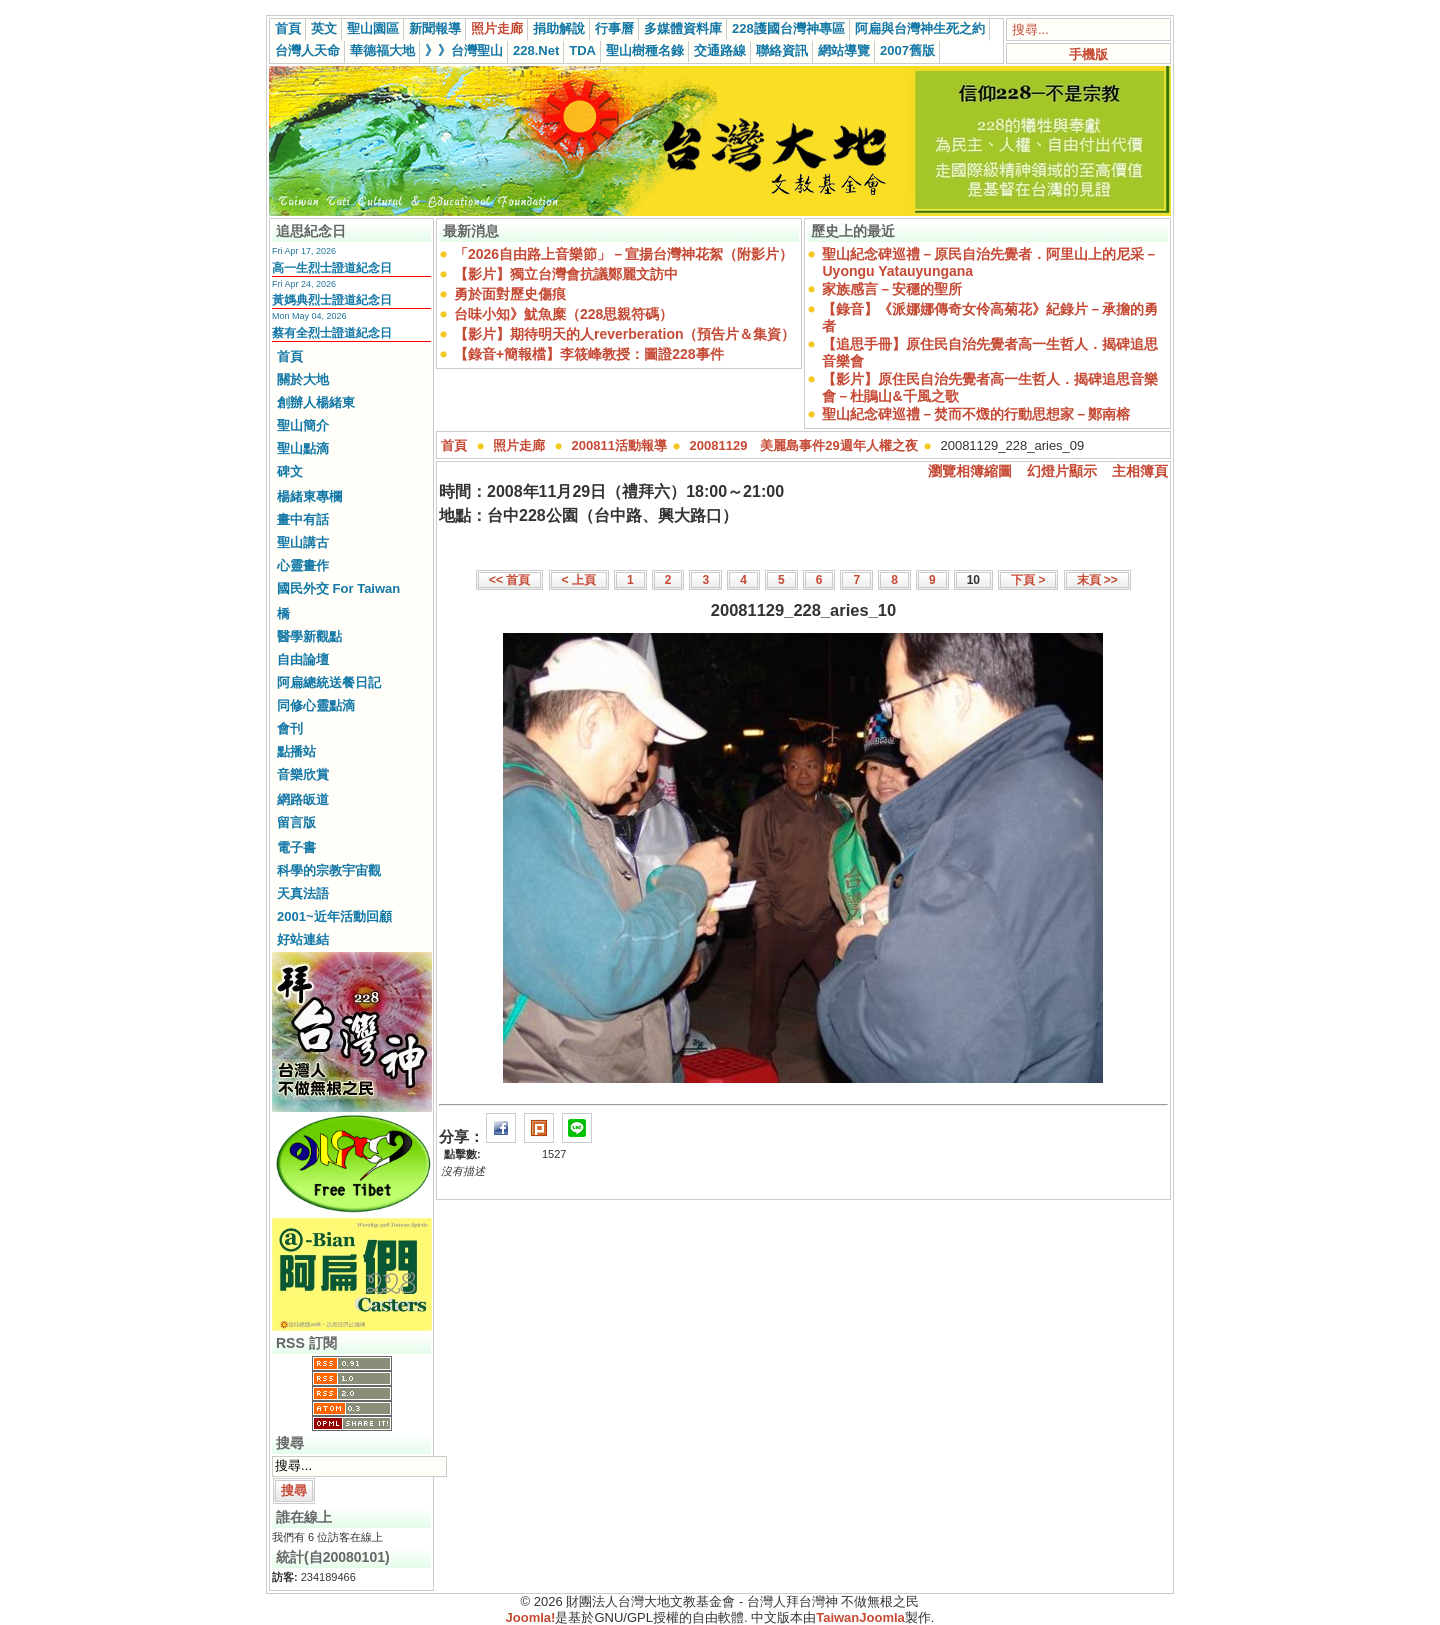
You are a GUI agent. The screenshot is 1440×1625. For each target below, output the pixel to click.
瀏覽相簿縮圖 (970, 471)
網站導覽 (844, 50)
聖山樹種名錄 (645, 50)
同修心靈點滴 (316, 705)
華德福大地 (382, 50)
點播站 (296, 751)
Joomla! (531, 1617)
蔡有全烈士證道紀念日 (332, 333)
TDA (582, 50)
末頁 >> (1097, 580)
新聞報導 (435, 28)
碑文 (290, 471)
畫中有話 (303, 519)
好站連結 (303, 939)
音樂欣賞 (303, 774)
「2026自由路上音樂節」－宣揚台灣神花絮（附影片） (623, 254)
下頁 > (1028, 580)
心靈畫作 (303, 565)
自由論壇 (303, 659)
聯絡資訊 (782, 50)
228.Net (536, 50)
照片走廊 (497, 28)
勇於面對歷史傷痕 (510, 294)
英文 (324, 28)
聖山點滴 (303, 448)
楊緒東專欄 (309, 496)
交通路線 (720, 50)
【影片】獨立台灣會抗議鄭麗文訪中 (566, 274)
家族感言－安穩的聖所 (892, 289)
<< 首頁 (509, 580)
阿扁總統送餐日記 (329, 682)
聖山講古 (303, 542)
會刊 (290, 728)
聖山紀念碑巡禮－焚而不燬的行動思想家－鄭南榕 (976, 414)
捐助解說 (559, 28)
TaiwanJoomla (860, 1617)
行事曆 (614, 28)
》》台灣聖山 (464, 50)
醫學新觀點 (309, 636)
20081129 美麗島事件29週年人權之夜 (804, 445)
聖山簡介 (303, 425)
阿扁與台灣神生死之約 (920, 28)
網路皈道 (303, 799)
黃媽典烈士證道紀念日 (332, 300)
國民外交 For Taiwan (338, 588)
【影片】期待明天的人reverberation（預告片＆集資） (624, 334)
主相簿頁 (1140, 471)
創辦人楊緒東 (316, 402)
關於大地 (303, 379)
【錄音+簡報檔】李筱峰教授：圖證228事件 (589, 354)
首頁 (288, 28)
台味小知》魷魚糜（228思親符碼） (563, 314)
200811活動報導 (619, 445)
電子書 (296, 847)
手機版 (1088, 54)
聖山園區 (373, 28)
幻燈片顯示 (1062, 471)
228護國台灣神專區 (788, 28)
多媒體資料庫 (683, 28)
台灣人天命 (307, 50)
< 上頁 (579, 580)
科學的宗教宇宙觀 (329, 870)
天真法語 (303, 893)
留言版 (296, 822)
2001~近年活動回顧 (334, 916)
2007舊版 (907, 50)
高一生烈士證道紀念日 (332, 268)
